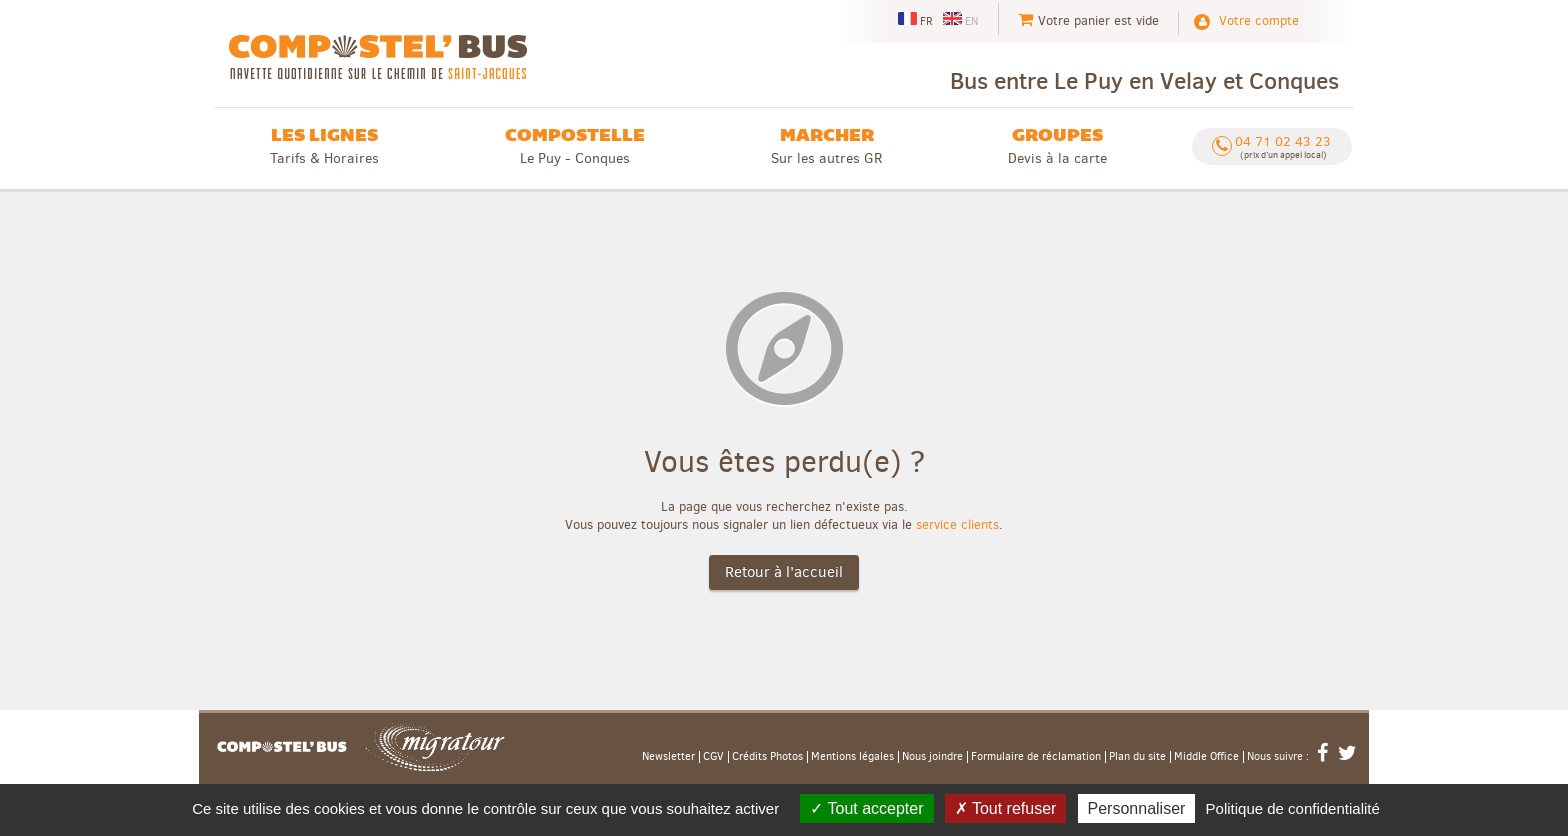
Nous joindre (932, 757)
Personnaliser (1137, 808)
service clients (957, 524)
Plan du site (1137, 757)
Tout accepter (866, 808)
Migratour (435, 747)
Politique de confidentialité (1293, 808)
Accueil (282, 747)
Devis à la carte (1057, 145)
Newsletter (668, 757)
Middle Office (1206, 757)
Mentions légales (852, 757)
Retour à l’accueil (784, 572)
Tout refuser (1006, 808)
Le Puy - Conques (575, 145)
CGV (713, 757)
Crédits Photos (767, 757)
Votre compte (1259, 20)
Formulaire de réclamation (1036, 757)
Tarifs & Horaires (324, 145)
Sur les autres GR (826, 145)
